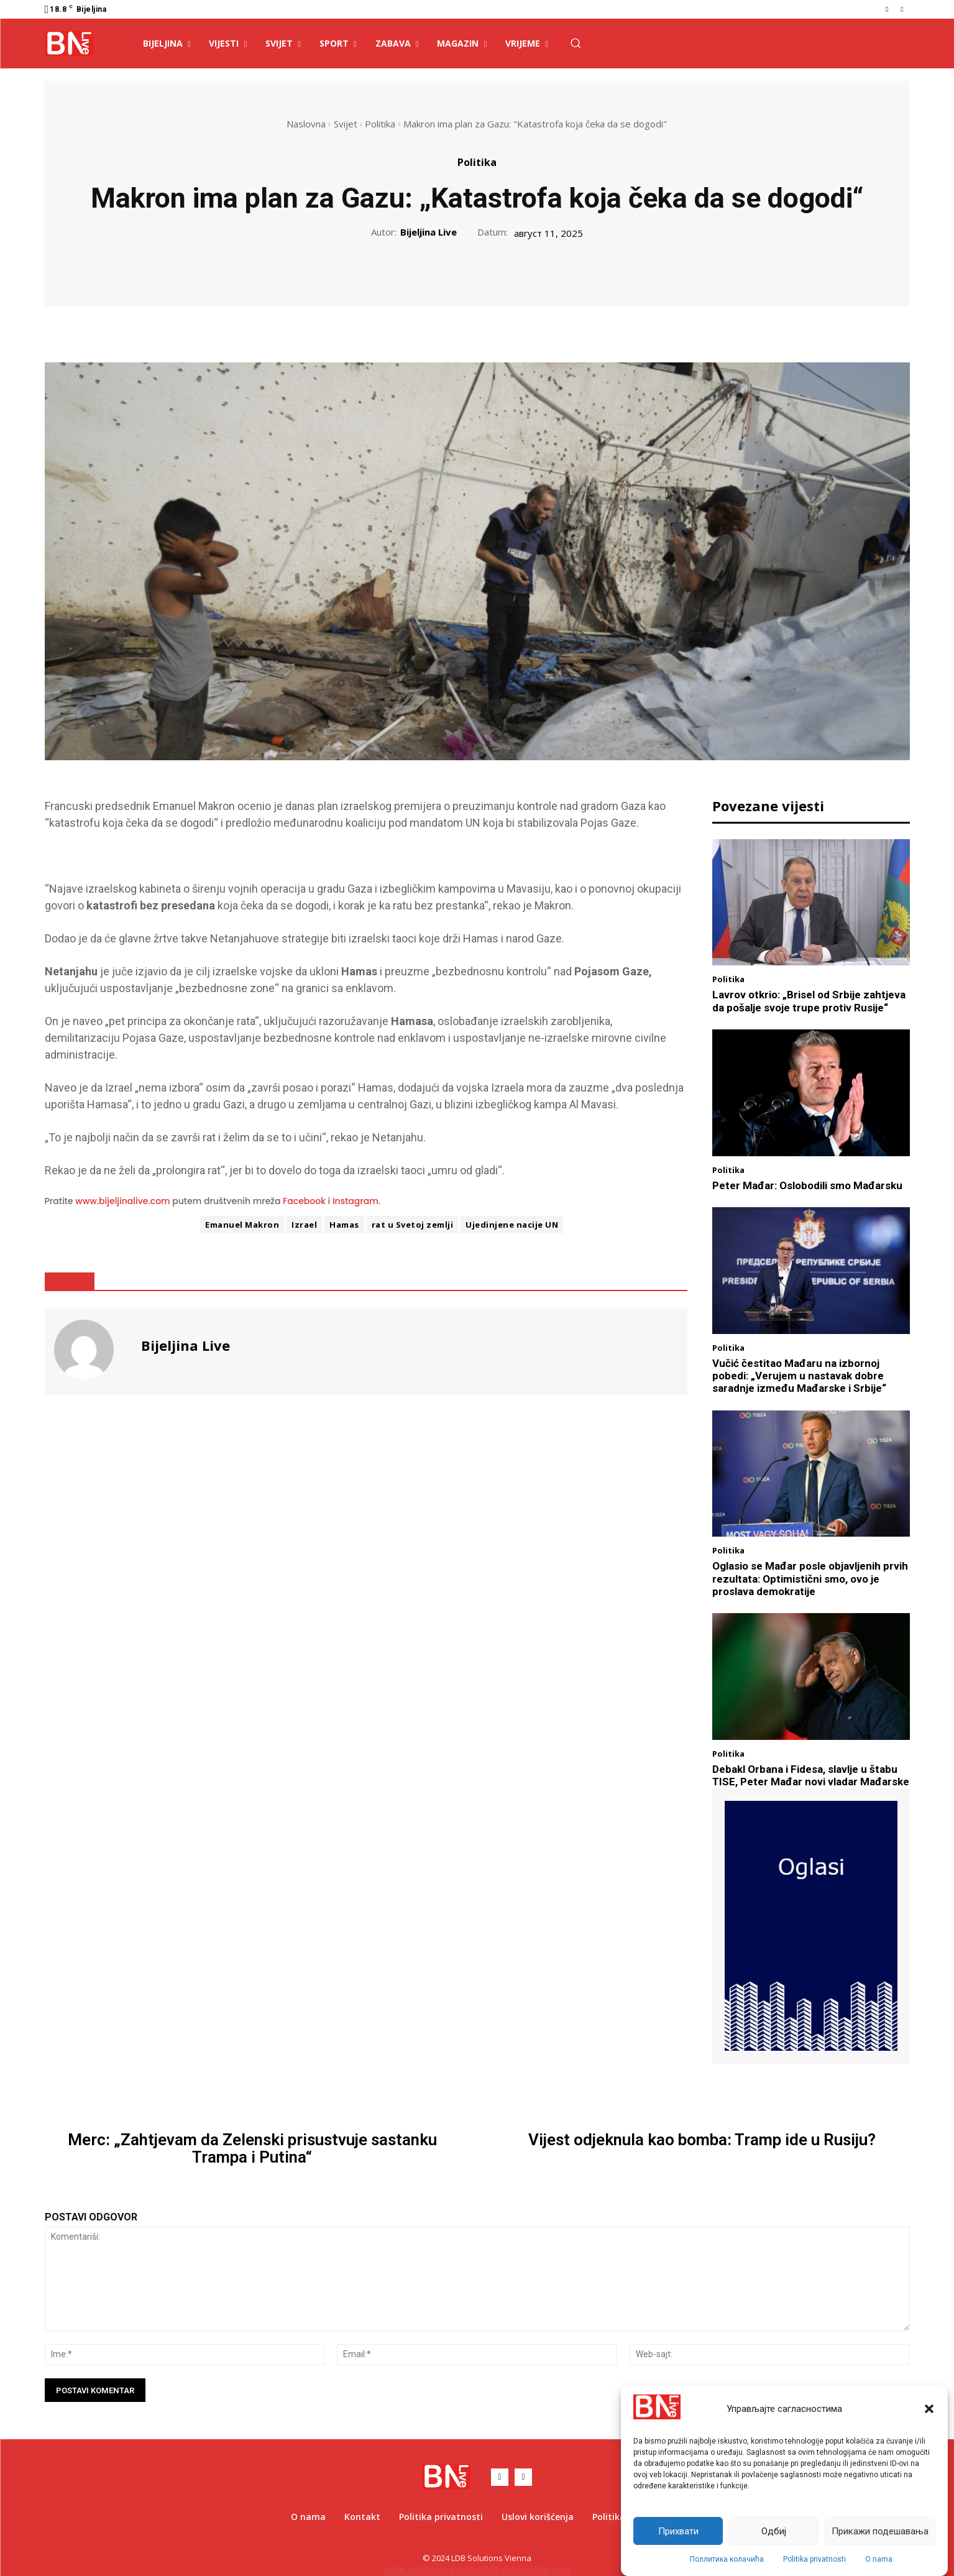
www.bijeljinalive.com (122, 1201)
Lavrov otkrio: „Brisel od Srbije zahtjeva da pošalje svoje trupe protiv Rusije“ (809, 1000)
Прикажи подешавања (880, 2531)
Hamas (344, 1224)
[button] (929, 2409)
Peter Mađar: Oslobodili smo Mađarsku (807, 1185)
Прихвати (678, 2531)
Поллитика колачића (727, 2559)
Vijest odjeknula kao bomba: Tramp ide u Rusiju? (702, 2140)
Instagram (355, 1201)
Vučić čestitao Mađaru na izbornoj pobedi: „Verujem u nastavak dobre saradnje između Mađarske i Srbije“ (799, 1376)
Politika (380, 123)
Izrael (304, 1224)
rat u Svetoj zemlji (413, 1224)
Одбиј (773, 2531)
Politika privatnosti (814, 2559)
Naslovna (306, 123)
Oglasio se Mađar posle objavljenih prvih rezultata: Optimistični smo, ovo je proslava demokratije (810, 1579)
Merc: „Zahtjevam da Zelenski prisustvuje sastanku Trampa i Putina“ (252, 2148)
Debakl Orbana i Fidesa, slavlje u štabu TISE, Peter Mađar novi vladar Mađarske (810, 1775)
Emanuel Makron (242, 1224)
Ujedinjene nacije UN (512, 1224)
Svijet (345, 123)
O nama (878, 2559)
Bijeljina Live (428, 231)
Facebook (304, 1201)
